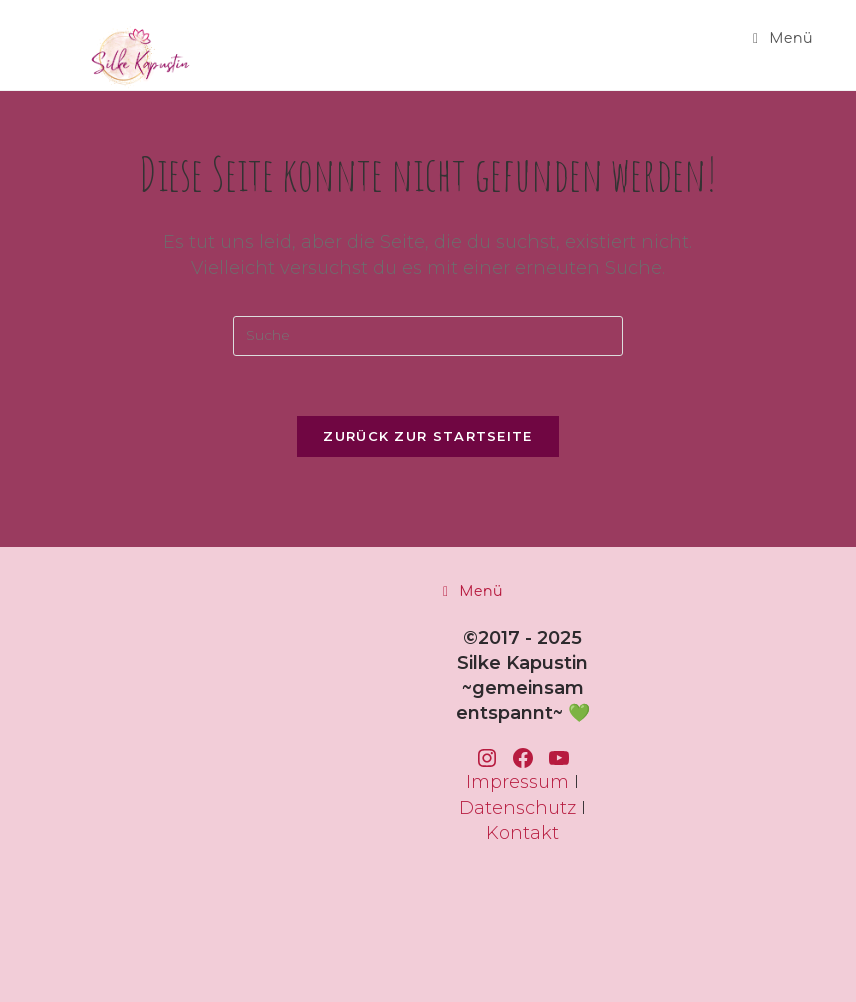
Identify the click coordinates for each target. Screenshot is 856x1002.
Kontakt (522, 833)
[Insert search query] (428, 336)
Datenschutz (517, 808)
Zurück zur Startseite (427, 436)
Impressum (517, 782)
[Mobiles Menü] (783, 38)
